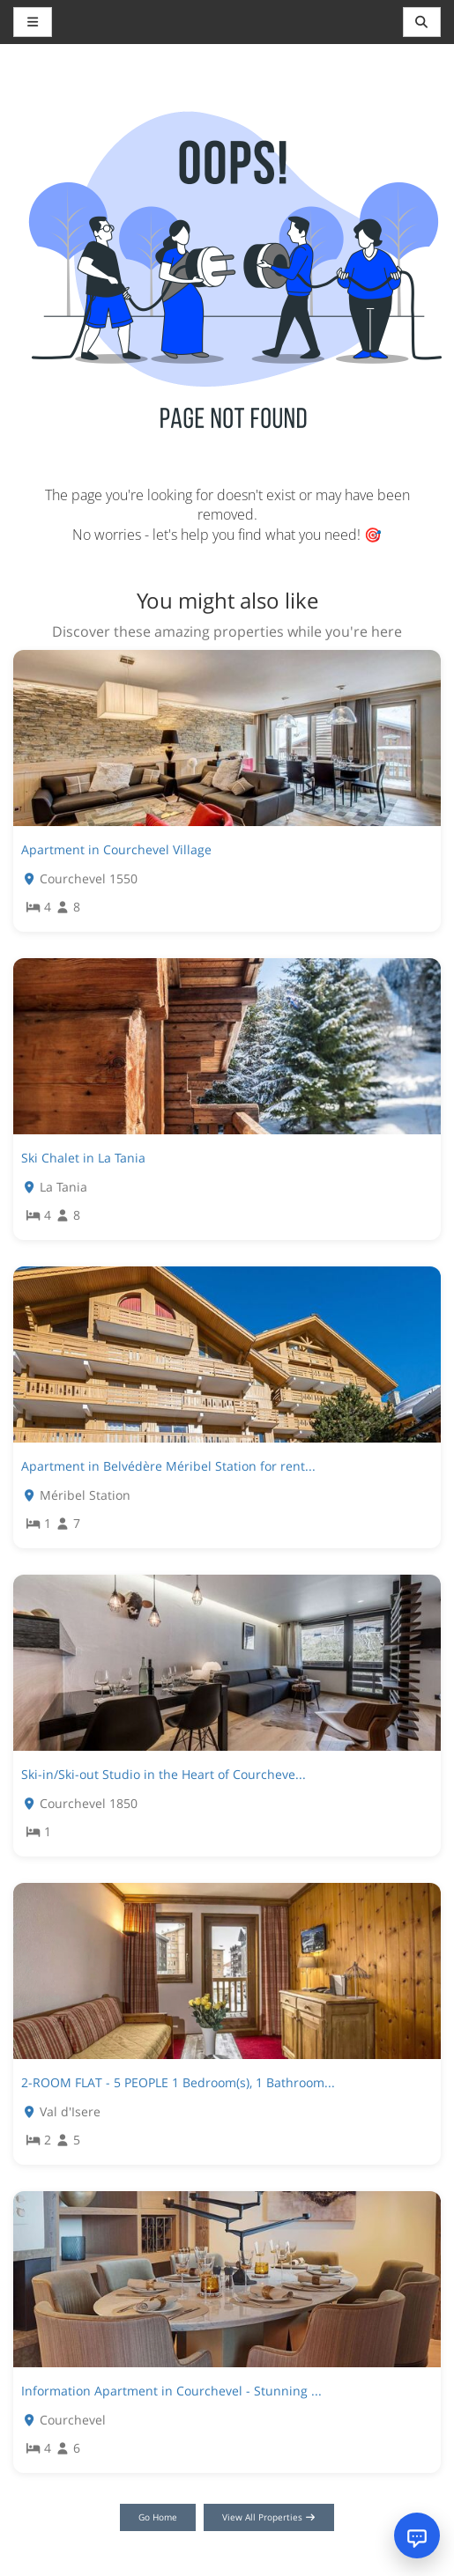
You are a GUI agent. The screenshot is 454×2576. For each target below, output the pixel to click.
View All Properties (269, 2517)
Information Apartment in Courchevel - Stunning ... (171, 2390)
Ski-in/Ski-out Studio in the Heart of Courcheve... (163, 1774)
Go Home (157, 2517)
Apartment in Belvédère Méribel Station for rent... (168, 1466)
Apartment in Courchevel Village (116, 849)
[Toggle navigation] (422, 22)
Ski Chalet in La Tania (83, 1157)
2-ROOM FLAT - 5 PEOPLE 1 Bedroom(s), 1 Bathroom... (178, 2082)
